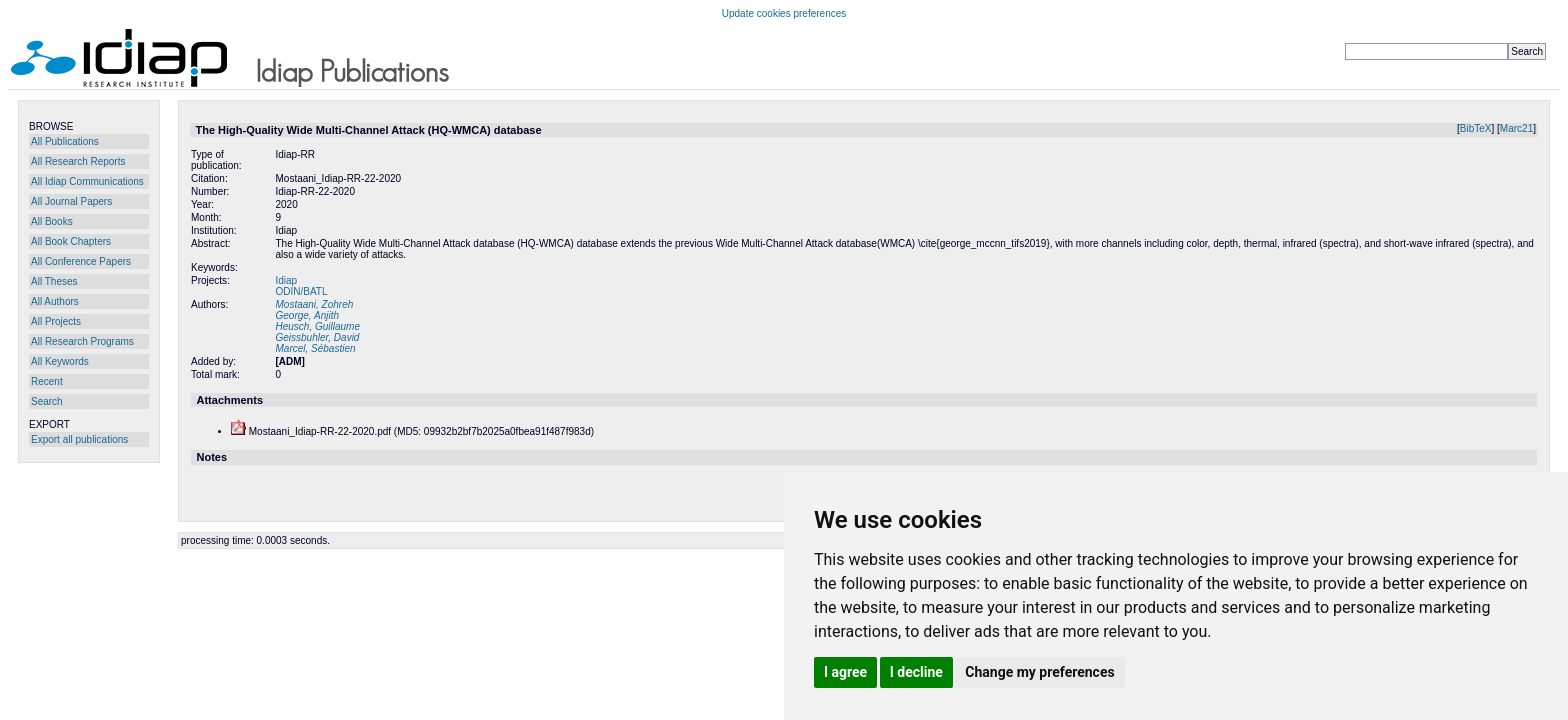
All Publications (65, 141)
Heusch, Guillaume (317, 326)
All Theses (54, 281)
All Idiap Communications (87, 181)
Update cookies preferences (784, 13)
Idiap (286, 280)
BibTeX (1476, 128)
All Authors (55, 301)
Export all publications (79, 439)
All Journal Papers (71, 201)
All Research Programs (82, 341)
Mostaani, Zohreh (314, 304)
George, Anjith (307, 315)
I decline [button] (916, 672)
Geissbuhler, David (317, 337)
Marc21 (1516, 128)
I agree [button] (845, 672)
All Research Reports (78, 161)
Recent (47, 381)
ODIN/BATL (301, 291)
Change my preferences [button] (1039, 672)
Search (47, 401)
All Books (52, 221)
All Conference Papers (81, 261)
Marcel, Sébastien (315, 348)
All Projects (56, 321)
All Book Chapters (71, 241)
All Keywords (60, 361)
